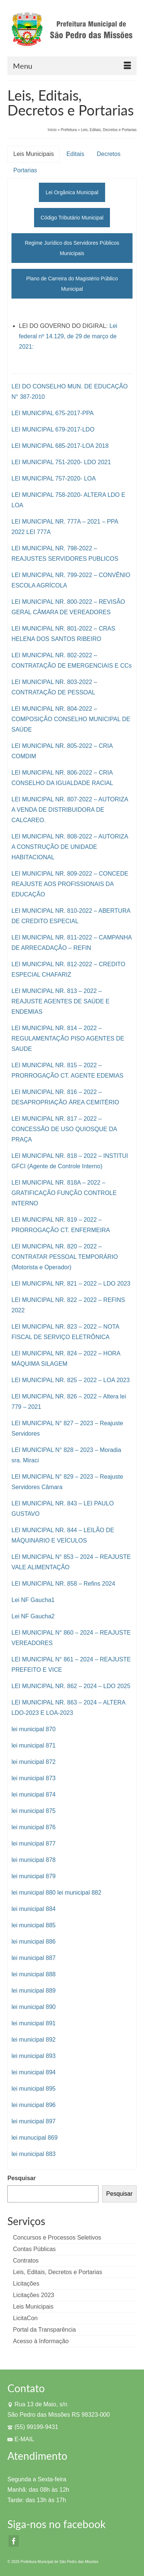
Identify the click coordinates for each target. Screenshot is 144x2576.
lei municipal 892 (33, 2039)
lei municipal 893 (33, 2056)
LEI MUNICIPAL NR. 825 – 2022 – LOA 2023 (70, 1380)
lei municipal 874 (33, 1794)
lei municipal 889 (33, 1990)
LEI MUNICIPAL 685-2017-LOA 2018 (59, 446)
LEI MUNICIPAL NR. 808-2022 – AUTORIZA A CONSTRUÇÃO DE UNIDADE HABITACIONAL (69, 846)
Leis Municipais (33, 154)
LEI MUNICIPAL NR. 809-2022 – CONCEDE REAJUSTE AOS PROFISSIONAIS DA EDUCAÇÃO (69, 884)
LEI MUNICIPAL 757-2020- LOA (53, 478)
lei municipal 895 (33, 2088)
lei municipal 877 (33, 1843)
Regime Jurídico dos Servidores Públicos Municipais (72, 248)
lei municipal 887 (33, 1958)
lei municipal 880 (33, 1892)
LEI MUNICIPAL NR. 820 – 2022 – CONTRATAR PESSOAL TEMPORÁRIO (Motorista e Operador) (64, 1256)
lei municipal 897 (33, 2121)
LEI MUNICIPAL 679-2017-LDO (52, 429)
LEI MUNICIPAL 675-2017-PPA (52, 413)
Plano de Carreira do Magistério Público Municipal (72, 284)
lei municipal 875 (33, 1811)
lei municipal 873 (33, 1778)
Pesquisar (21, 2178)
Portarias (25, 170)
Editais (75, 154)
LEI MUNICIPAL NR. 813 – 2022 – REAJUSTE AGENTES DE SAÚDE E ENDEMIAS (60, 1001)
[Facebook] (14, 2541)
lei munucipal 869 (34, 2137)
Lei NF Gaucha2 (33, 1616)
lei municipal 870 (33, 1729)
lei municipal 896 (33, 2105)
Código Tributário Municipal (72, 218)
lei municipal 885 (33, 1925)
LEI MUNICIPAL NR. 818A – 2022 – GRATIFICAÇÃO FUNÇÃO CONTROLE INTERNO (64, 1192)
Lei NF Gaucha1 (33, 1600)
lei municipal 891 (33, 2023)
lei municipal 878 (33, 1860)
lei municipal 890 (33, 2007)
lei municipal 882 (79, 1892)
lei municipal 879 (33, 1876)
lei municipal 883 (33, 2154)
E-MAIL (20, 2439)
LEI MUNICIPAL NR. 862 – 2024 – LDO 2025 (70, 1686)
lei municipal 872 (33, 1762)
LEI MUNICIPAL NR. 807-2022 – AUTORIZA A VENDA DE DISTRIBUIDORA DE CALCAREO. (69, 809)
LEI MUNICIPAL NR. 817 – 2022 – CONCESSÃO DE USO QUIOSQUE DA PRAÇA (64, 1129)
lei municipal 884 (33, 1909)
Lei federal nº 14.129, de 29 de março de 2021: (68, 336)
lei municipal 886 (33, 1941)
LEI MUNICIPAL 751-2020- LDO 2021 (61, 462)
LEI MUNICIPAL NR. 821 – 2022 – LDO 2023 (70, 1283)
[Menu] (72, 65)
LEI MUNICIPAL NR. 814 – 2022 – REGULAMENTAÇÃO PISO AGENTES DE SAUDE (67, 1038)
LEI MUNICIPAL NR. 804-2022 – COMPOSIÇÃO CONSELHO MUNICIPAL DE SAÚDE (70, 719)
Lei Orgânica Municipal (72, 192)
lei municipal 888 (33, 1974)
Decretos (108, 154)
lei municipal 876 (33, 1827)
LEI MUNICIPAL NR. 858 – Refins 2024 (63, 1583)
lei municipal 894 (33, 2072)
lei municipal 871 (33, 1745)
